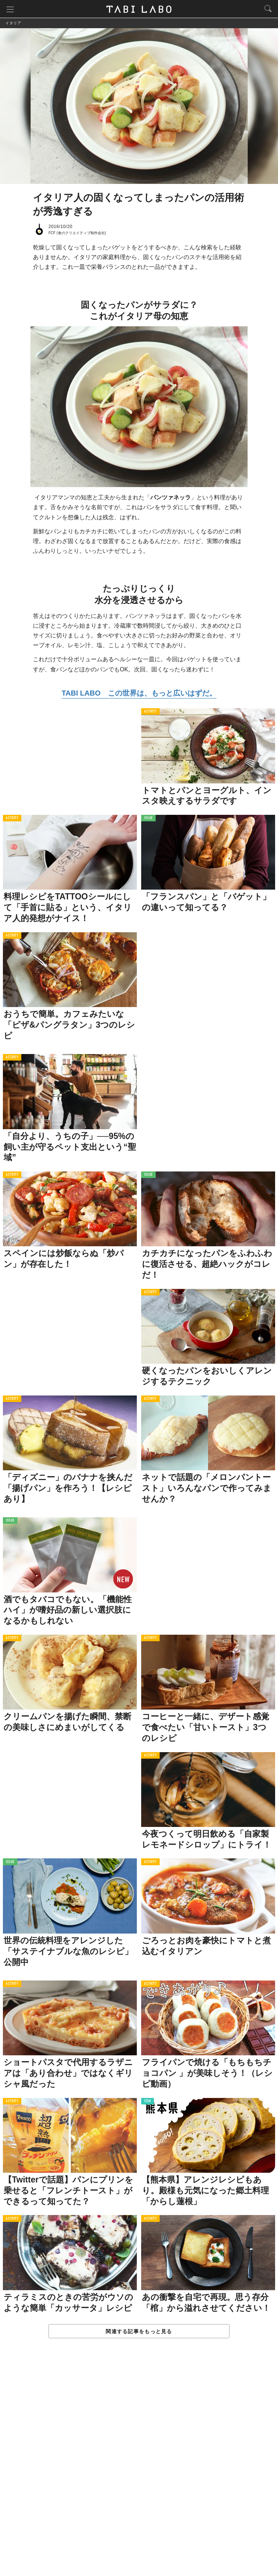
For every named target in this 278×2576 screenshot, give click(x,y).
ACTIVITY (150, 712)
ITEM (147, 2101)
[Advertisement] (139, 2465)
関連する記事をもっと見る (139, 2332)
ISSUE (148, 819)
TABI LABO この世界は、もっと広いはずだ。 (139, 693)
